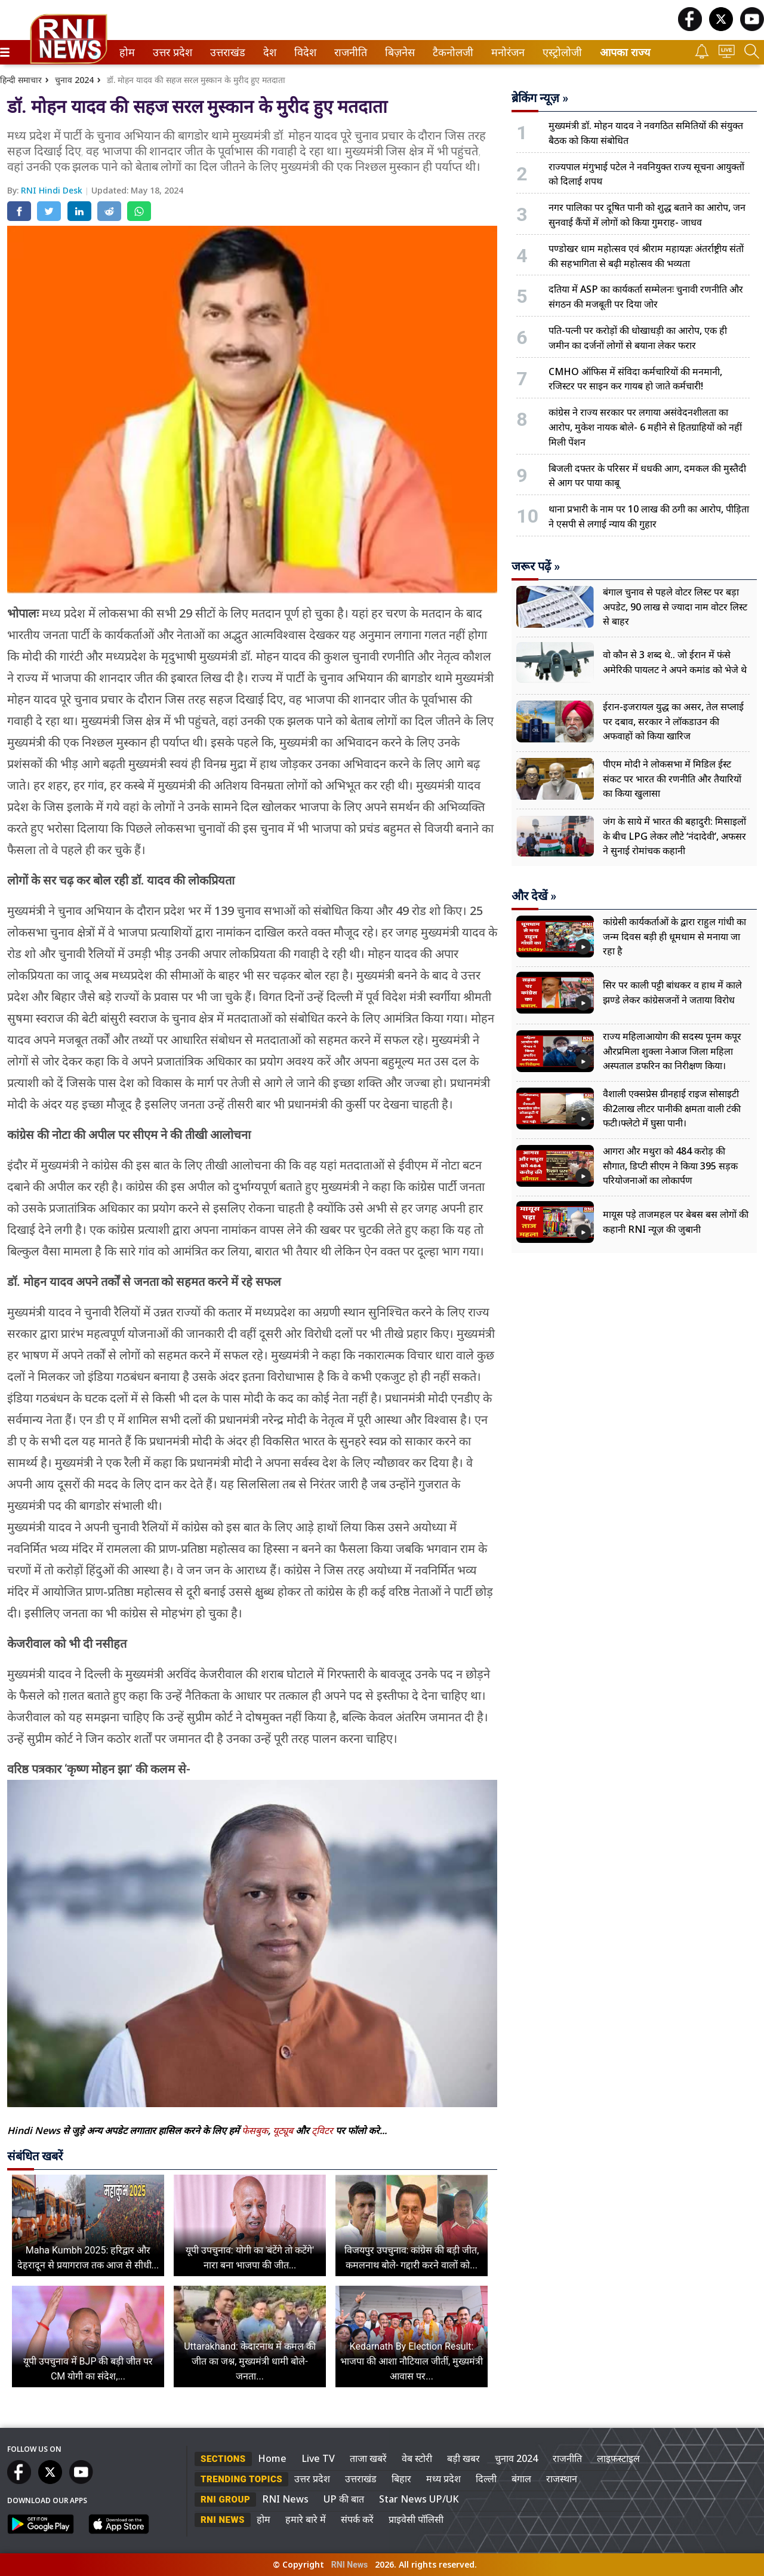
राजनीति (348, 52)
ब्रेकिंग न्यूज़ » (540, 98)
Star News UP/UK (419, 2499)
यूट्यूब (284, 2130)
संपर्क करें (357, 2519)
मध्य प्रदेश (443, 2478)
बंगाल (521, 2478)
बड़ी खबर (463, 2458)
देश (269, 52)
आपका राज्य (625, 52)
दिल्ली (486, 2478)
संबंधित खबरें (35, 2156)
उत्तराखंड (225, 52)
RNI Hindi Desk (53, 190)
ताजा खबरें (368, 2458)
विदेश (304, 52)
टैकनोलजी (451, 52)
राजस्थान (561, 2478)
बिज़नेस (398, 52)
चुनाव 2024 (74, 79)
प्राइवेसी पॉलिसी (416, 2519)
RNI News (285, 2499)
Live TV (318, 2458)
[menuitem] (127, 52)
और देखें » (534, 896)
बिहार (401, 2478)
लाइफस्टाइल (618, 2458)
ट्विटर (322, 2130)
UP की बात (344, 2499)
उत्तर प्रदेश (170, 52)
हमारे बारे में (305, 2519)
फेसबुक (255, 2130)
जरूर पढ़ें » (536, 566)
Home (272, 2458)
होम (126, 52)
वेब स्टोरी (417, 2458)
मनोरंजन (505, 52)
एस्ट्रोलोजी (560, 52)
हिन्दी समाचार (21, 79)
